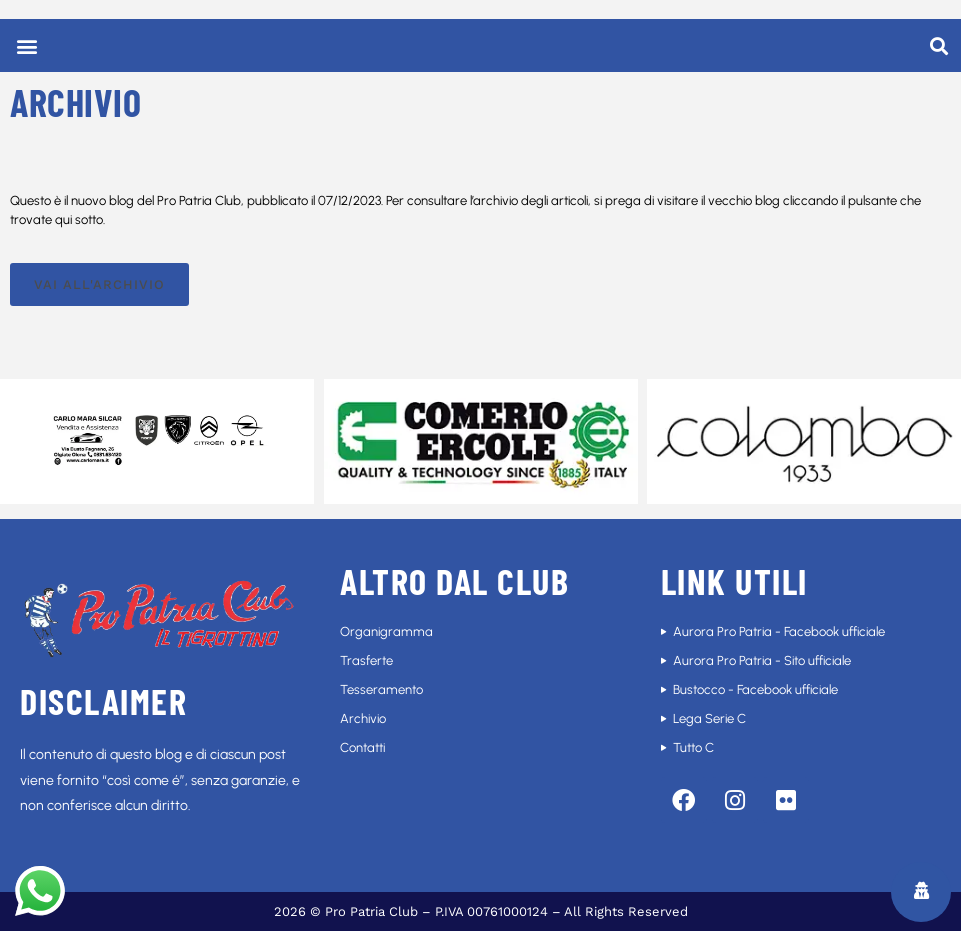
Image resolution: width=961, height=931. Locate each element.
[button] (26, 45)
